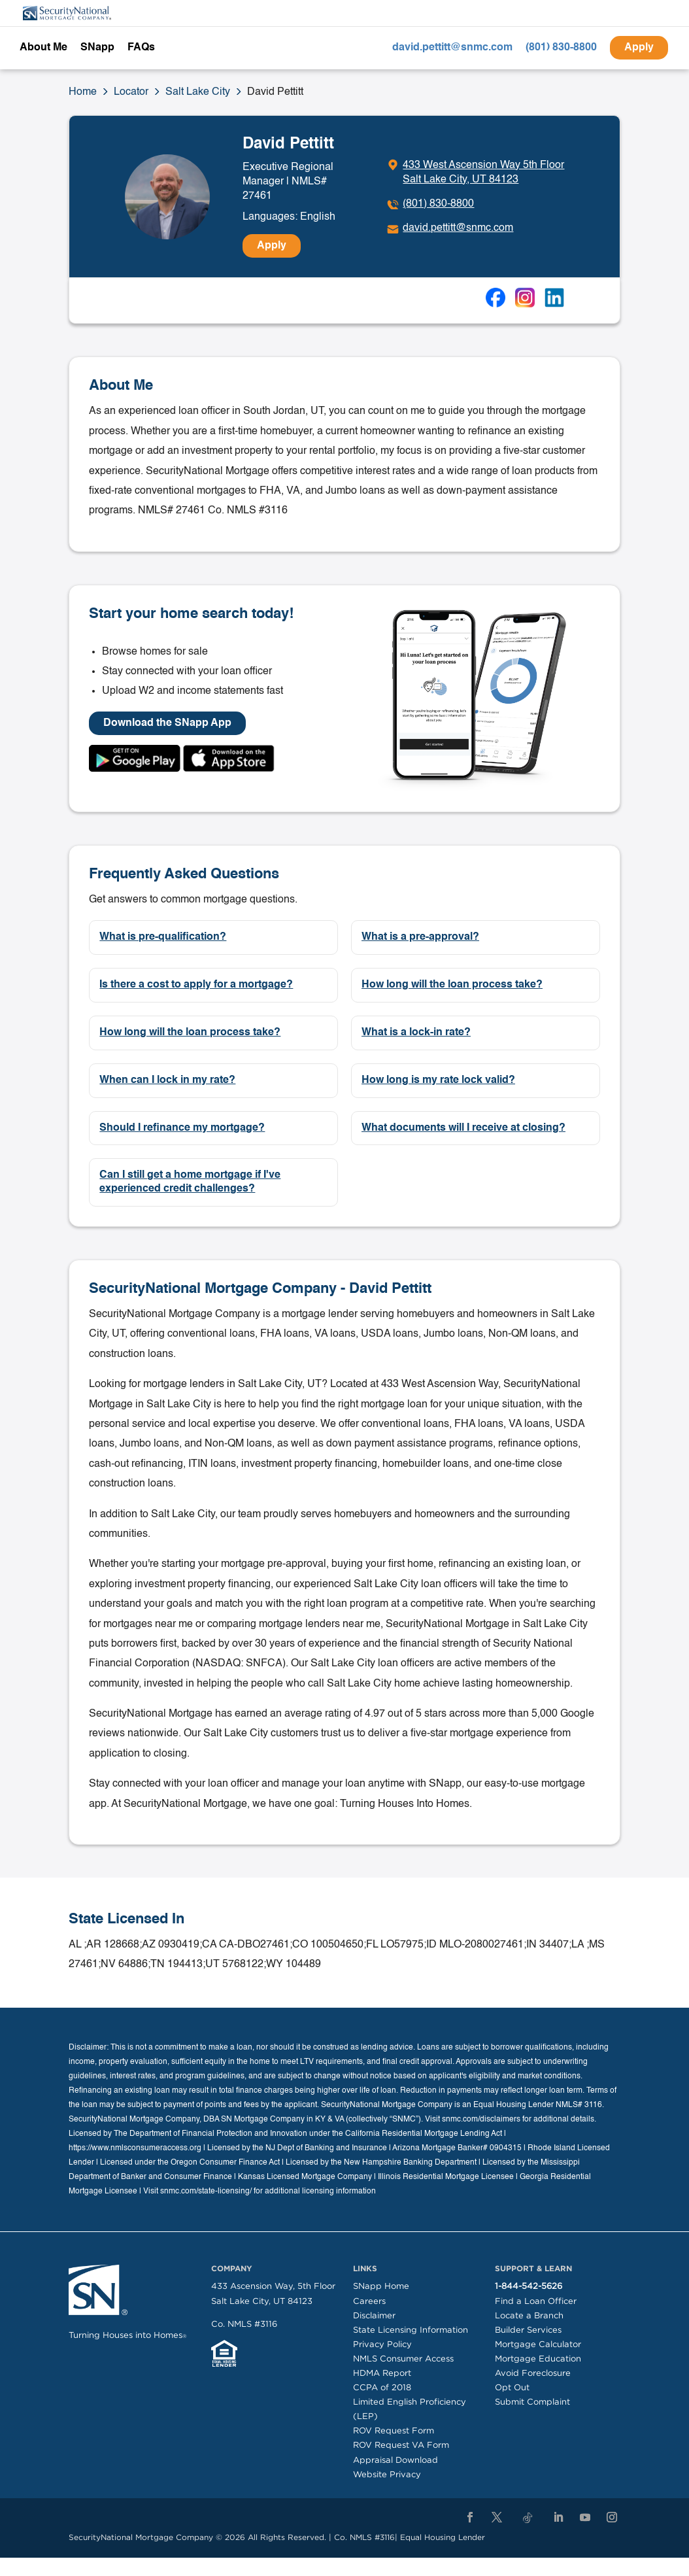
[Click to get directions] (475, 172)
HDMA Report (382, 2373)
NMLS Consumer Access (403, 2358)
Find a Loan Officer (536, 2301)
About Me (43, 48)
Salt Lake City (197, 92)
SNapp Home (381, 2286)
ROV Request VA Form (401, 2445)
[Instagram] (612, 2518)
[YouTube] (585, 2518)
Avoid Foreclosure (533, 2373)
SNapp (97, 48)
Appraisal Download (395, 2460)
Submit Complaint (532, 2402)
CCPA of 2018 (382, 2387)
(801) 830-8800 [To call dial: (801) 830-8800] (438, 204)
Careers (369, 2301)
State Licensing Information (410, 2330)
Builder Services (528, 2330)
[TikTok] (527, 2518)
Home (83, 92)
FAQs (141, 48)
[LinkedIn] (558, 2518)
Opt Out (512, 2387)
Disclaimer (374, 2315)
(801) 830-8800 (561, 48)
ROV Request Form (393, 2430)
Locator (131, 92)
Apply (639, 48)
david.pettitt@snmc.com (452, 48)
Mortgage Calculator (538, 2344)
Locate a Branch (529, 2315)
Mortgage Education (538, 2358)
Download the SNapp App (167, 723)
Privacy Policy (382, 2344)
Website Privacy (387, 2474)
